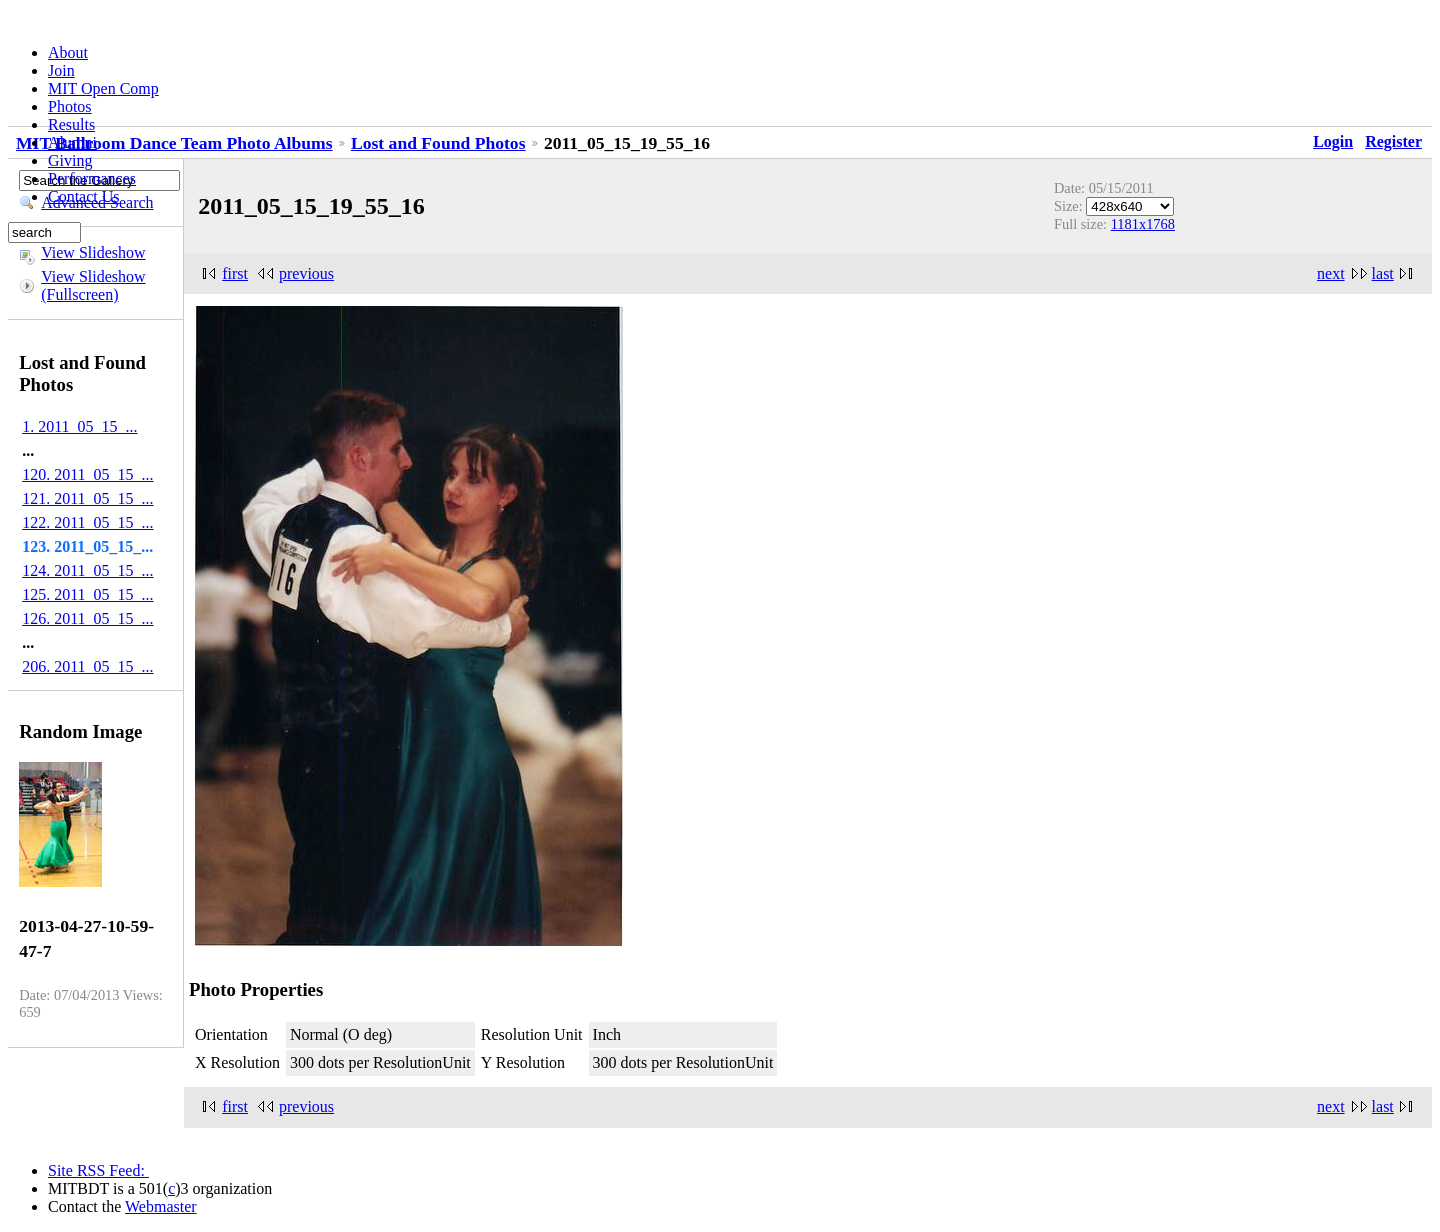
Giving (70, 160)
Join (61, 70)
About (68, 52)
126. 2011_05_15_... (87, 618)
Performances (92, 178)
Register (1393, 141)
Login (1333, 141)
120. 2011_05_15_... (87, 474)
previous (306, 273)
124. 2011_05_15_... (87, 570)
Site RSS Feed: (98, 1170)
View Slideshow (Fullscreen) (93, 285)
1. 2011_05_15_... (79, 426)
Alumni (72, 142)
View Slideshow (93, 252)
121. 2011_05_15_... (87, 498)
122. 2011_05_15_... (87, 522)
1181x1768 (1143, 224)
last (1383, 273)
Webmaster (161, 1206)
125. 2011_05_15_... (87, 594)
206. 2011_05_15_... (87, 666)
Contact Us (84, 196)
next (1331, 273)
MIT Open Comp (103, 88)
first (235, 273)
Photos (70, 106)
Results (71, 124)
